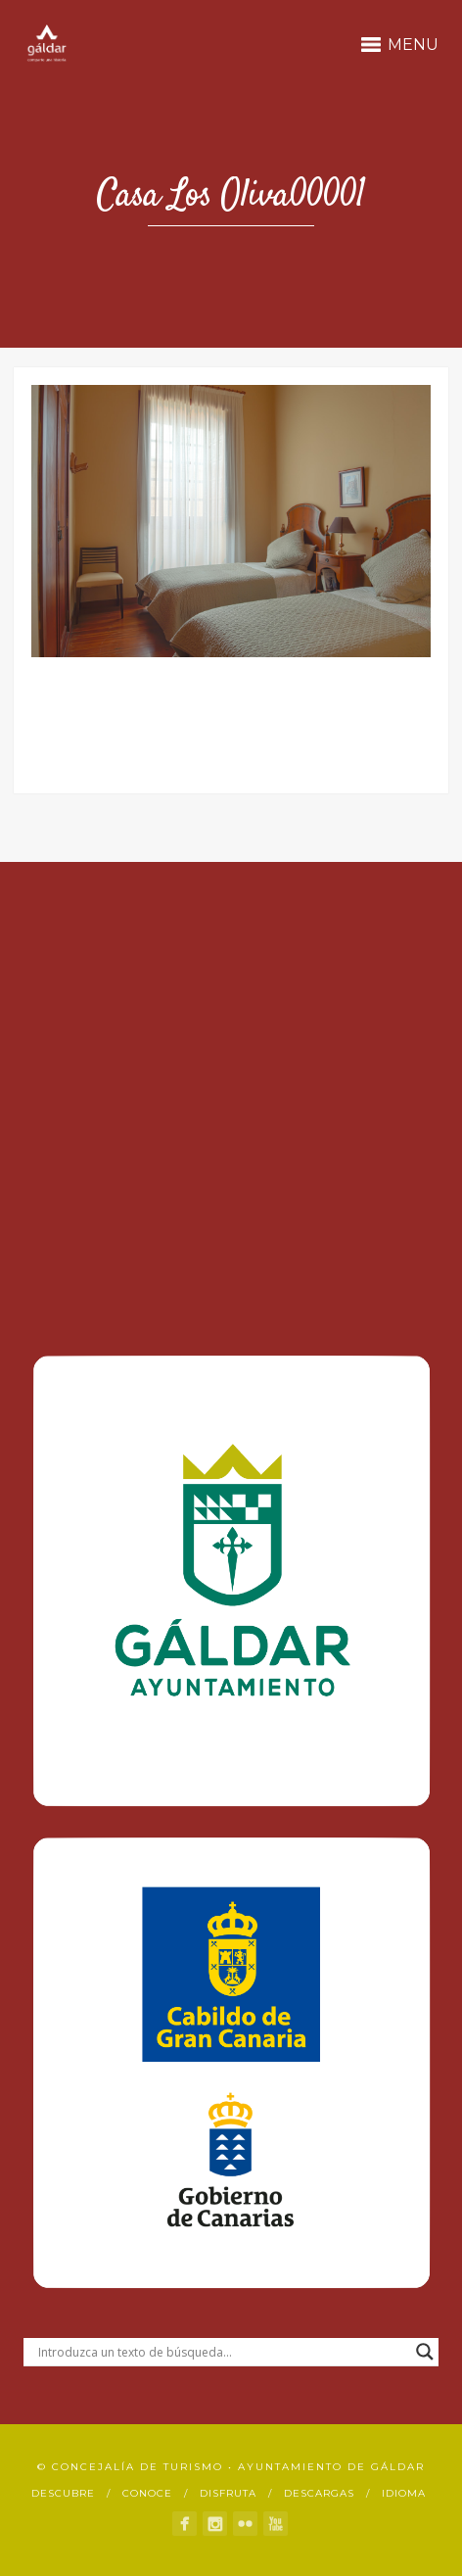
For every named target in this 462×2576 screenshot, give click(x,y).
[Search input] (222, 2351)
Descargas (319, 2493)
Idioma (404, 2493)
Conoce (147, 2493)
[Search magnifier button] (425, 2351)
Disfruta (228, 2493)
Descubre (63, 2493)
